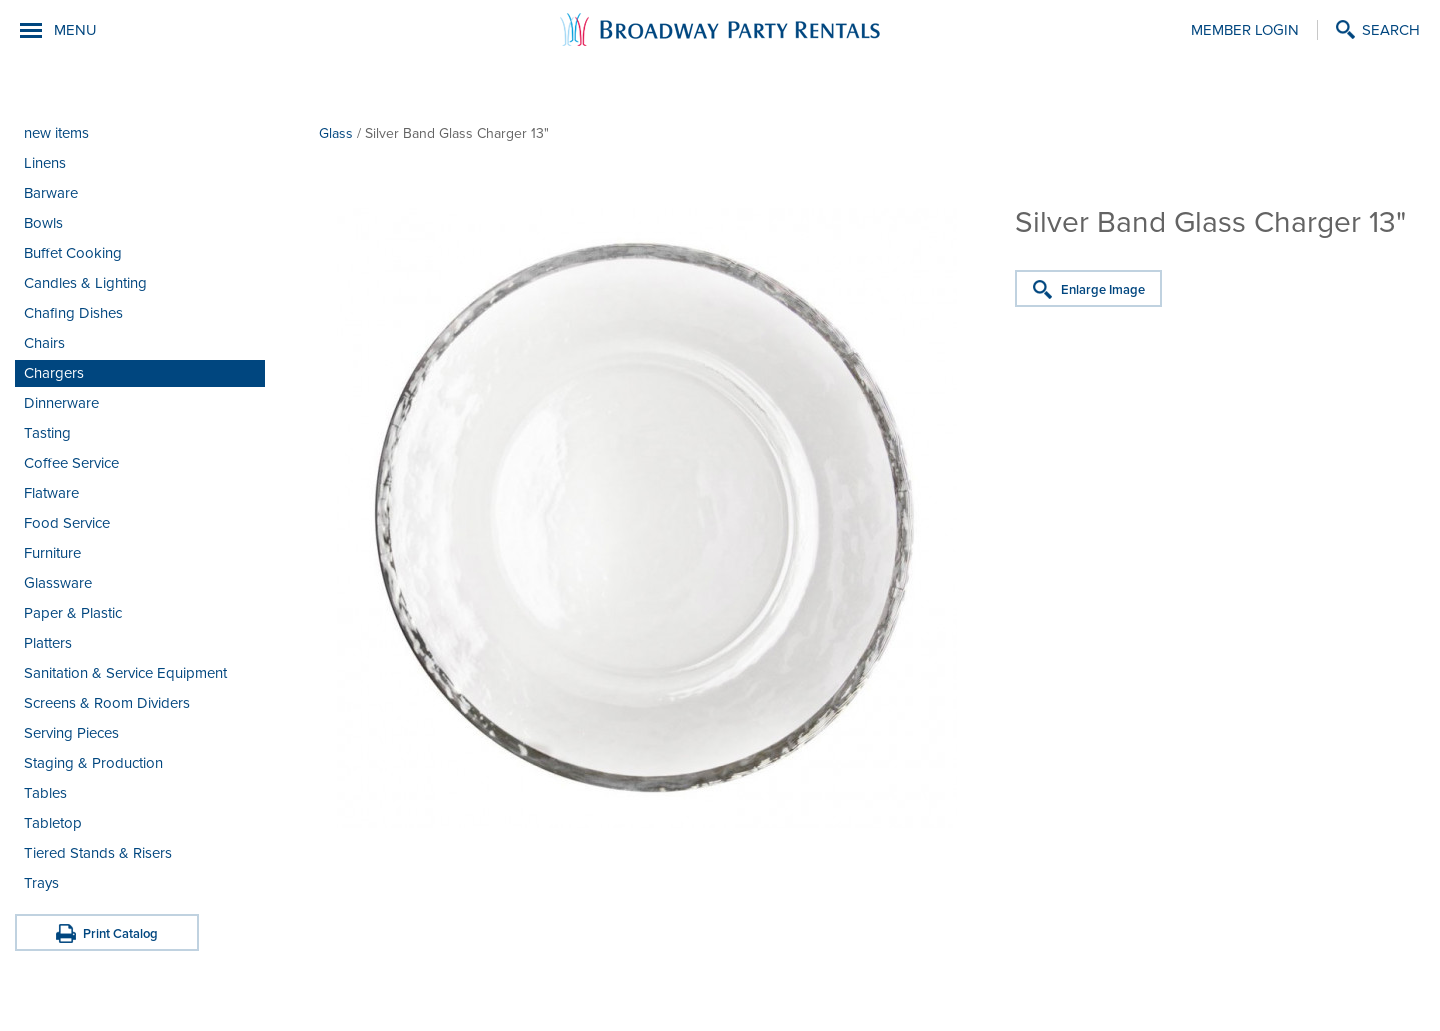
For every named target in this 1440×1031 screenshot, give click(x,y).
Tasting (47, 433)
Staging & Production (93, 763)
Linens (45, 163)
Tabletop (53, 823)
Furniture (52, 553)
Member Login (1245, 30)
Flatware (51, 493)
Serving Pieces (71, 733)
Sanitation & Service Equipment (125, 673)
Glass (336, 133)
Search (1391, 30)
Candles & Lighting (85, 283)
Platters (48, 643)
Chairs (44, 343)
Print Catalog (120, 934)
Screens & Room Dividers (107, 703)
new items (56, 133)
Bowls (43, 223)
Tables (45, 793)
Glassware (58, 583)
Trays (41, 883)
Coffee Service (71, 463)
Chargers (54, 373)
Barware (51, 193)
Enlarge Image (1103, 290)
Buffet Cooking (73, 253)
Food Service (67, 523)
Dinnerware (61, 403)
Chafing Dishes (73, 313)
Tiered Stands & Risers (98, 853)
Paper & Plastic (73, 613)
